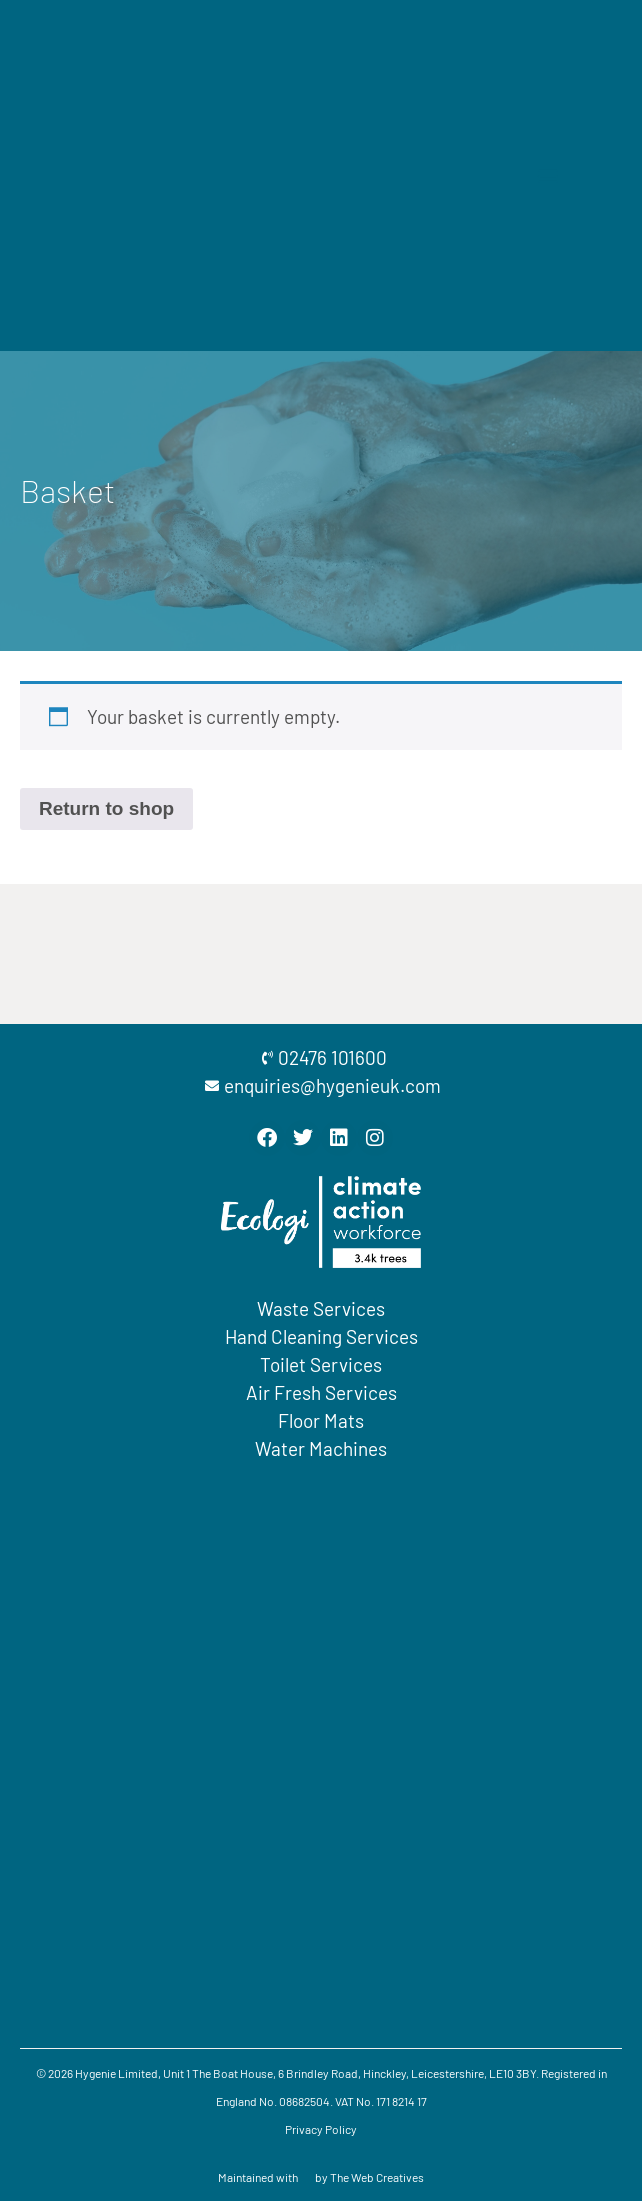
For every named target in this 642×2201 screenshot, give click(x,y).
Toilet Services (321, 1364)
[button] (547, 175)
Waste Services (321, 1308)
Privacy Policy (321, 2129)
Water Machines (321, 1448)
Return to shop (106, 808)
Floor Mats (321, 1420)
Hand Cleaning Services (321, 1336)
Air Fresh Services (321, 1392)
